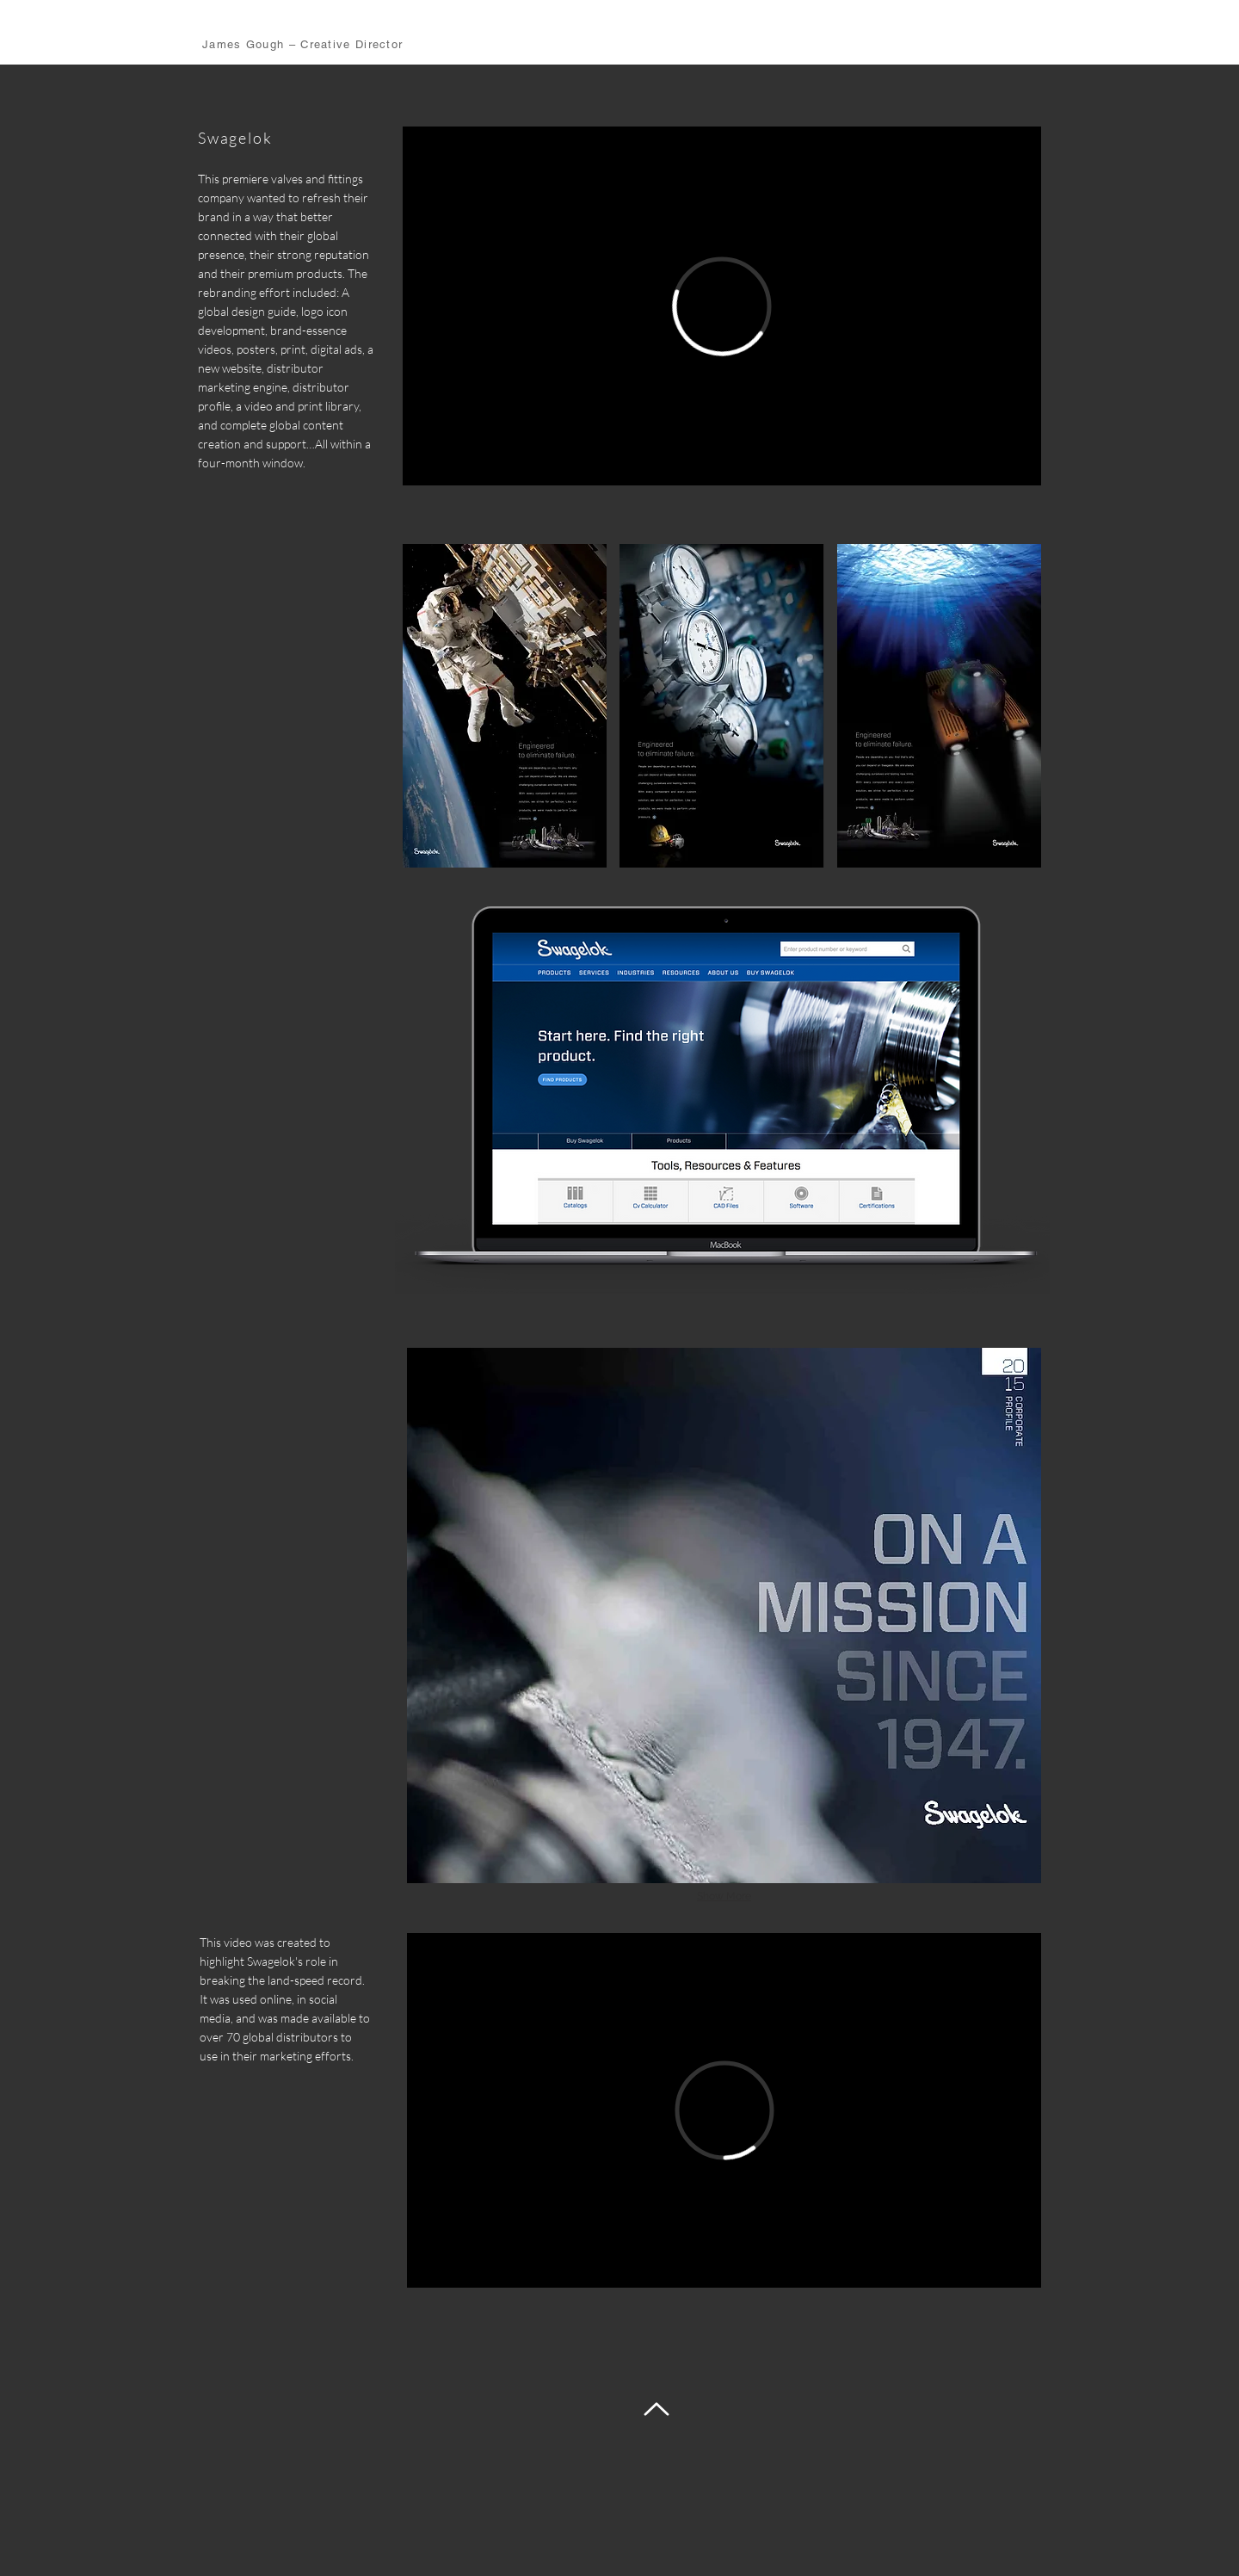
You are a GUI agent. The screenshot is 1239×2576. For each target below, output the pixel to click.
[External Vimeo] (722, 306)
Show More (724, 1896)
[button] (505, 706)
